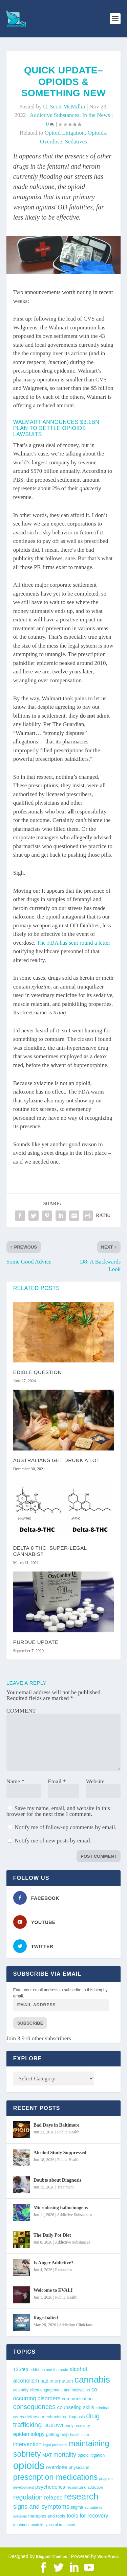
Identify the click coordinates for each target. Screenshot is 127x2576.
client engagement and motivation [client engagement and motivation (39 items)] (60, 2390)
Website (95, 1781)
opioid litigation (65, 133)
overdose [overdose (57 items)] (56, 2467)
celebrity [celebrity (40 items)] (20, 2390)
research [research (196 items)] (81, 2496)
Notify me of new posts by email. (53, 1840)
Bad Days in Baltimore (56, 2125)
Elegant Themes (51, 2556)
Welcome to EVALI (53, 2290)
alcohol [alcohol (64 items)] (78, 2369)
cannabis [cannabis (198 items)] (92, 2379)
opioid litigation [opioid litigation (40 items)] (91, 2455)
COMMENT (21, 1710)
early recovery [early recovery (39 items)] (77, 2425)
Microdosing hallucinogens (61, 2207)
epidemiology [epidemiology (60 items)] (29, 2434)
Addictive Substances (54, 115)
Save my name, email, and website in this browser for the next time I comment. (58, 1811)
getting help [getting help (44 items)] (57, 2434)
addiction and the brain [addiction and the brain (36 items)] (48, 2370)
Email (57, 1781)
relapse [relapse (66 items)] (53, 2497)
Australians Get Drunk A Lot (56, 1460)
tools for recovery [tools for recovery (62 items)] (87, 2516)
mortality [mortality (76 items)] (65, 2454)
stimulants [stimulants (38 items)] (94, 2507)
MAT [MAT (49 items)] (47, 2455)
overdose (51, 141)
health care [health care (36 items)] (79, 2435)
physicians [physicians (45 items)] (79, 2467)
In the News (96, 115)
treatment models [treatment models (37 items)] (28, 2525)
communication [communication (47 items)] (77, 2398)
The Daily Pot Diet (52, 2235)
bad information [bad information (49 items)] (56, 2381)
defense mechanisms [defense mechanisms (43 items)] (45, 2416)
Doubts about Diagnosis (58, 2180)
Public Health (68, 2132)
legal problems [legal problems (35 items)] (55, 2445)
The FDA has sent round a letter (73, 943)
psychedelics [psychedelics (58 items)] (50, 2487)
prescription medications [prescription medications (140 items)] (55, 2477)
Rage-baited (46, 2317)
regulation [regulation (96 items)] (28, 2497)
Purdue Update (36, 1642)
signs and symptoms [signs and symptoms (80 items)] (41, 2506)
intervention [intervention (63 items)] (27, 2444)
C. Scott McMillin (64, 106)
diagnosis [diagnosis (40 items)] (76, 2417)
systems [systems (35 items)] (20, 2516)
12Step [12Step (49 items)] (20, 2369)
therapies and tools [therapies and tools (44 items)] (46, 2516)
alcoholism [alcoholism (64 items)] (26, 2380)
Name (15, 1781)
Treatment (65, 2187)
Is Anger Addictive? (53, 2262)
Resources (63, 2269)
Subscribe (30, 2023)
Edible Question (37, 1372)
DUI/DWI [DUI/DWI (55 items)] (53, 2425)
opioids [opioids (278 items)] (29, 2465)
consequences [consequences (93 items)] (34, 2406)
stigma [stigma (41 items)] (77, 2507)
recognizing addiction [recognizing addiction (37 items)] (84, 2487)
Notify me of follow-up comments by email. (66, 1827)
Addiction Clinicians (76, 2324)
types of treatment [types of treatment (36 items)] (60, 2525)
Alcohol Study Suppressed (60, 2152)
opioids (97, 133)
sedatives (76, 141)
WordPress (108, 2556)
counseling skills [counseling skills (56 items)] (75, 2407)
